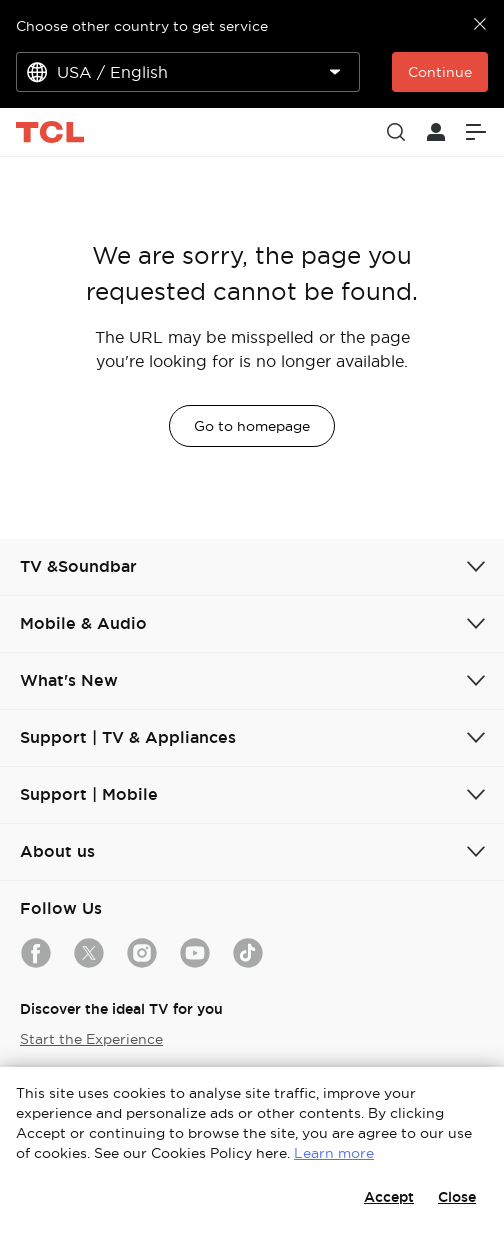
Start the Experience (91, 1039)
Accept (389, 1197)
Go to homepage (252, 426)
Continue (440, 72)
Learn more (334, 1153)
